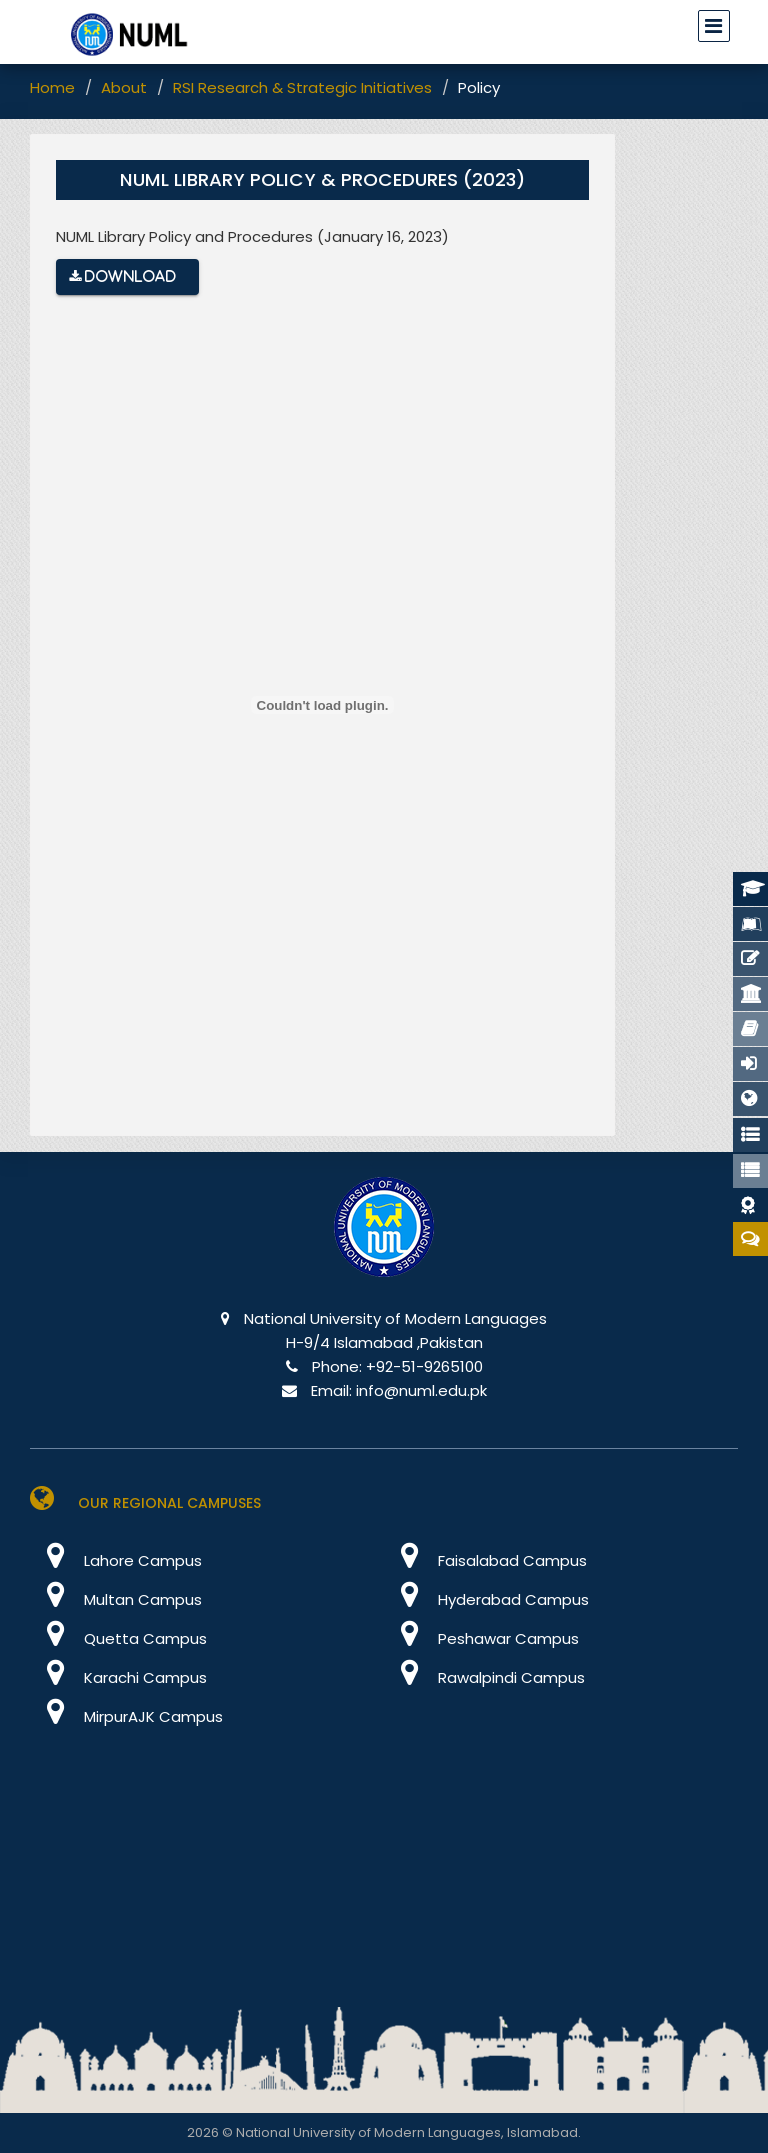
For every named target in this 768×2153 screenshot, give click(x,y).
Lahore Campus (116, 1560)
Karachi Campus (118, 1677)
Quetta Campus (118, 1638)
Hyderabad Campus (486, 1599)
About (124, 87)
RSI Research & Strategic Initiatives (302, 87)
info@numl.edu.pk (421, 1390)
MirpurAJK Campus (126, 1716)
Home (52, 87)
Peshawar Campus (481, 1638)
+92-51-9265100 (424, 1366)
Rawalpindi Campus (484, 1677)
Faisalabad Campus (485, 1560)
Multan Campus (116, 1599)
